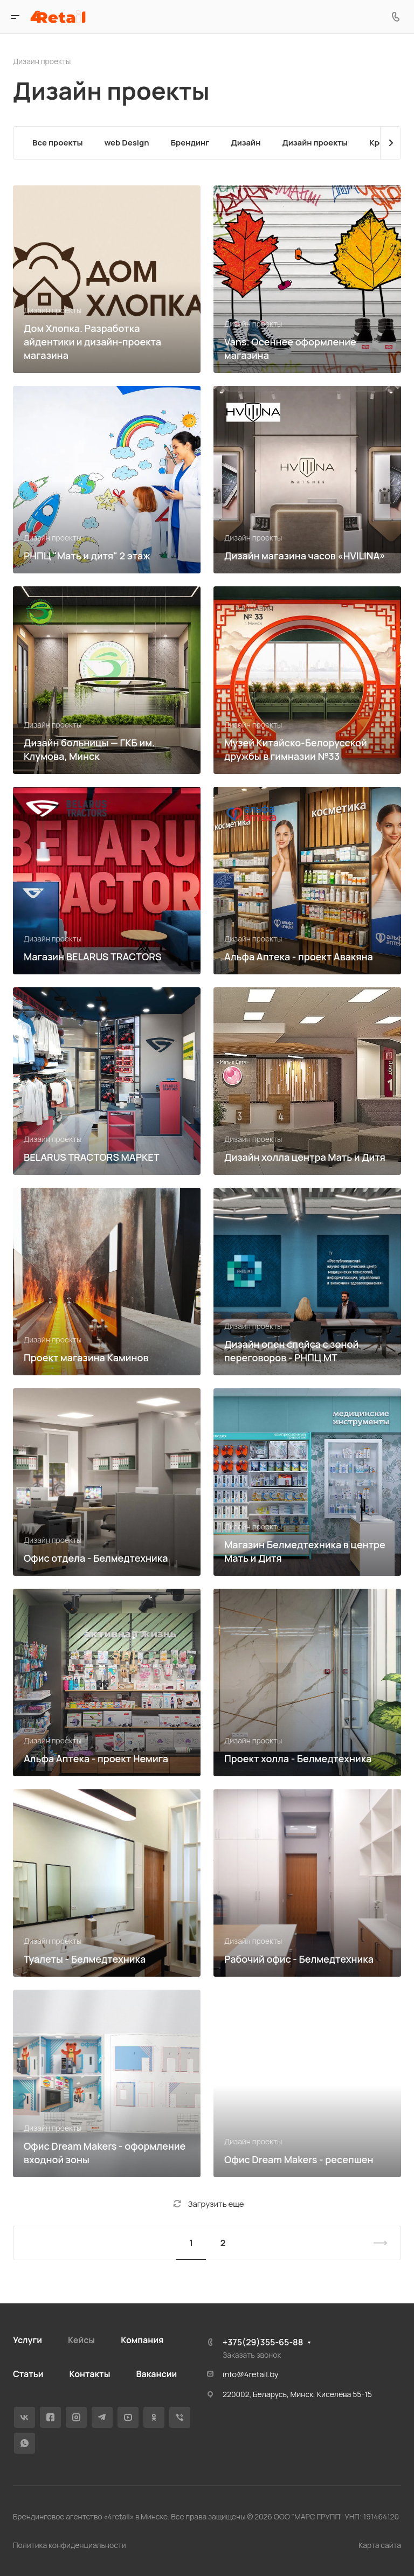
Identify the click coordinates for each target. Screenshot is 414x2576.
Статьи (28, 2374)
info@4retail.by (251, 2374)
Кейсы (81, 2340)
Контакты (89, 2374)
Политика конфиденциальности (69, 2545)
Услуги (27, 2340)
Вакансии (156, 2374)
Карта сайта (379, 2545)
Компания (142, 2340)
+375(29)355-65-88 (263, 2342)
